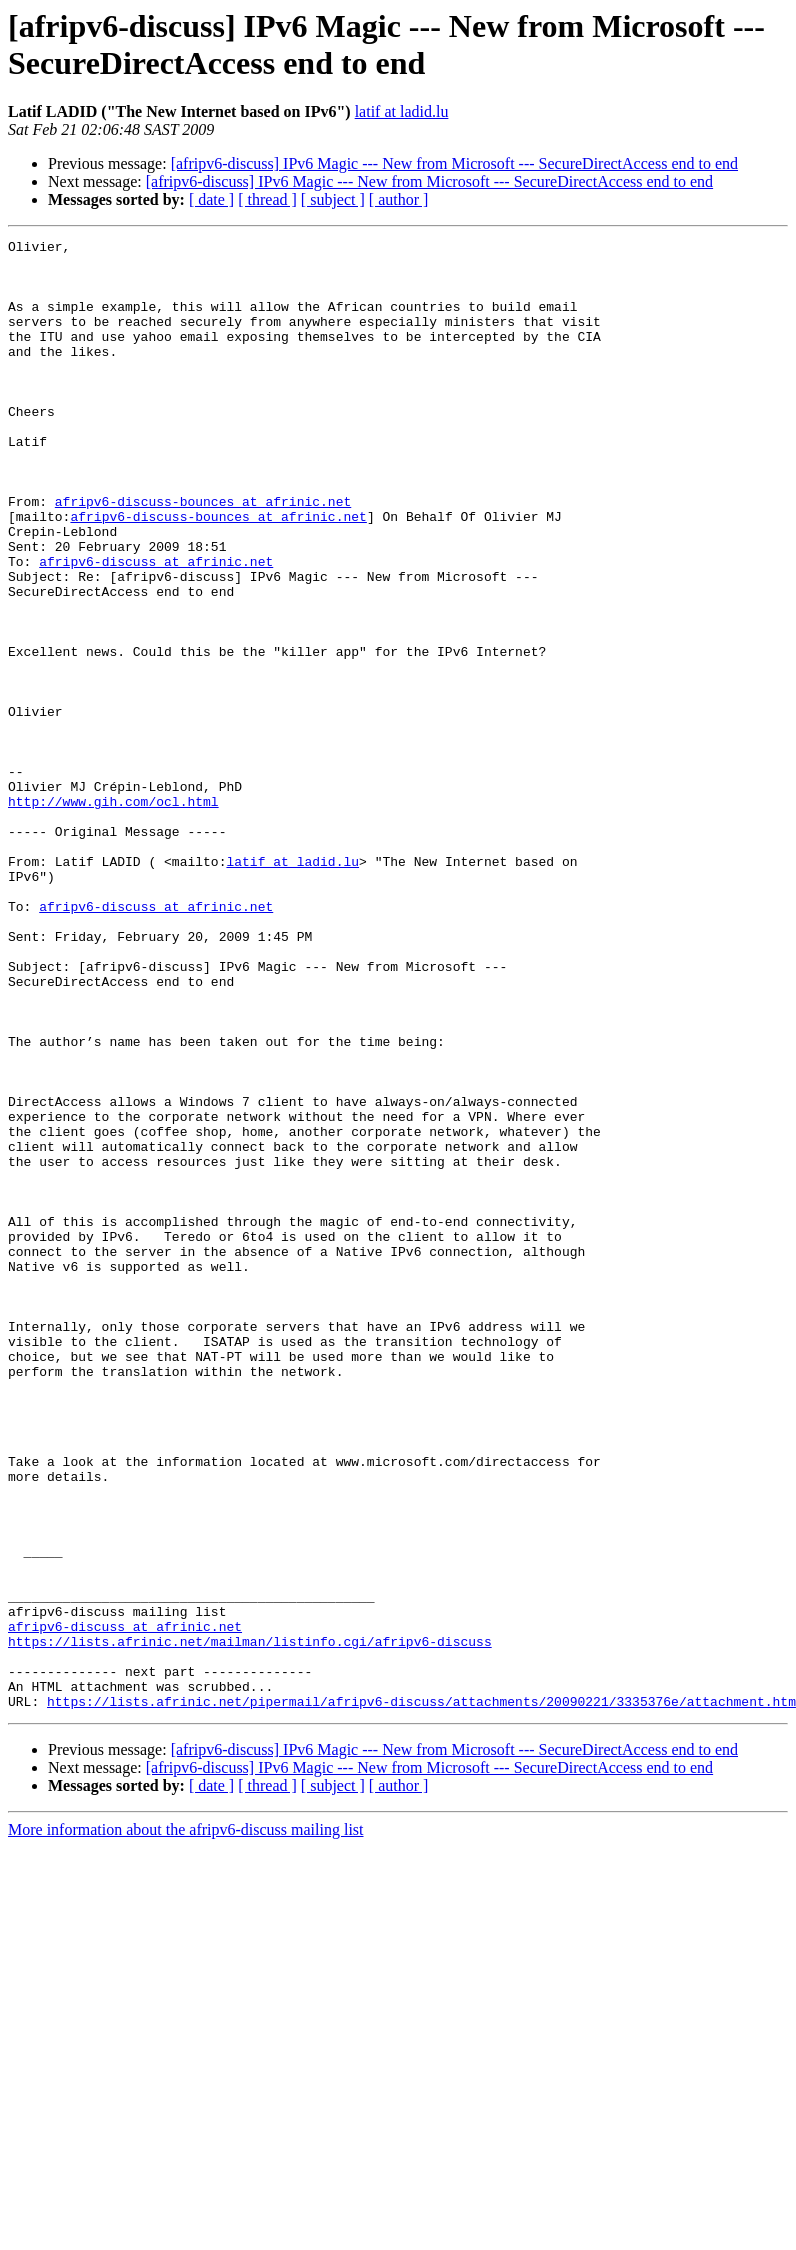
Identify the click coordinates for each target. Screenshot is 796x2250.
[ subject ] (333, 199)
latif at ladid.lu (402, 111)
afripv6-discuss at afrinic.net (156, 627)
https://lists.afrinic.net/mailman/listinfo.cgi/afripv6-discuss (250, 1923)
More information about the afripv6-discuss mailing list (186, 2123)
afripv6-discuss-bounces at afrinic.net (203, 555)
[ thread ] (267, 199)
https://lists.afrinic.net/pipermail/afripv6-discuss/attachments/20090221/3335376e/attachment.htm (421, 1995)
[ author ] (399, 199)
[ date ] (211, 199)
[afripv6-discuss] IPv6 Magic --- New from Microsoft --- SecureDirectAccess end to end (454, 163)
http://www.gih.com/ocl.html (113, 915)
